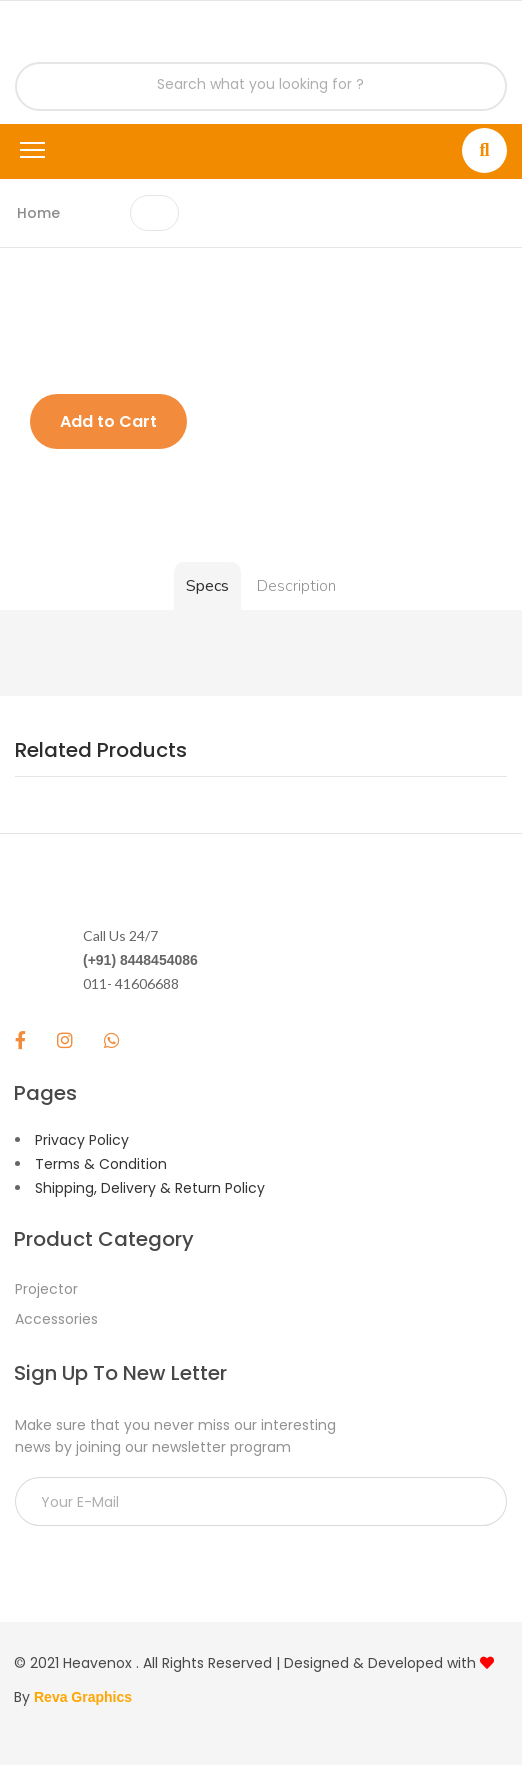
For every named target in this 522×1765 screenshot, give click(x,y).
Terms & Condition (101, 1164)
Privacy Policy (82, 1140)
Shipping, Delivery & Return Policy (150, 1188)
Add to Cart (108, 421)
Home (38, 213)
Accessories (56, 1319)
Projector (46, 1289)
